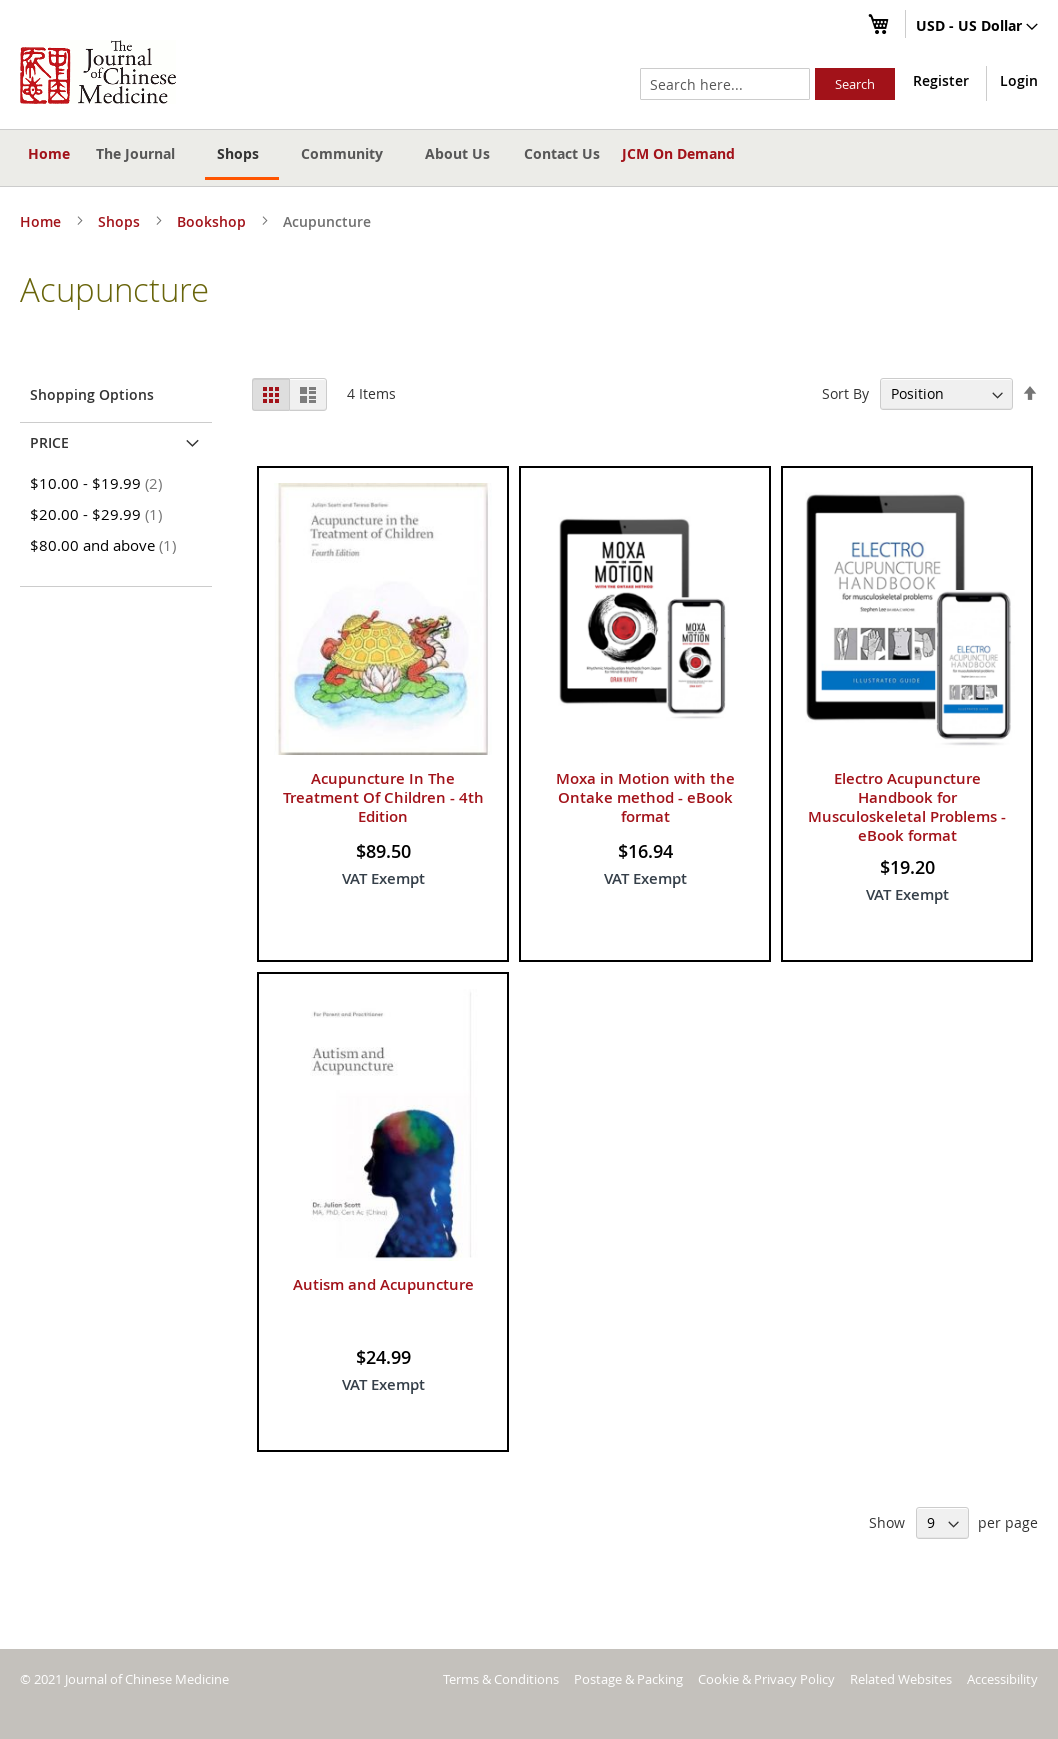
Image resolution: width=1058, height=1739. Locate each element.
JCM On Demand (678, 153)
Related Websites (901, 1679)
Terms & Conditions (501, 1679)
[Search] (855, 84)
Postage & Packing (628, 1679)
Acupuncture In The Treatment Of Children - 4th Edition (383, 797)
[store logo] (98, 72)
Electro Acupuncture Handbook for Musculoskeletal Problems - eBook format (907, 807)
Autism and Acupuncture (383, 1284)
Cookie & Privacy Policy (766, 1679)
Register (941, 80)
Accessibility (1002, 1679)
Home (49, 153)
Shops (121, 221)
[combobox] (725, 84)
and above (106, 545)
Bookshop (213, 221)
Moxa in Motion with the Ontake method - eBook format (645, 797)
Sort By (845, 393)
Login (1019, 80)
